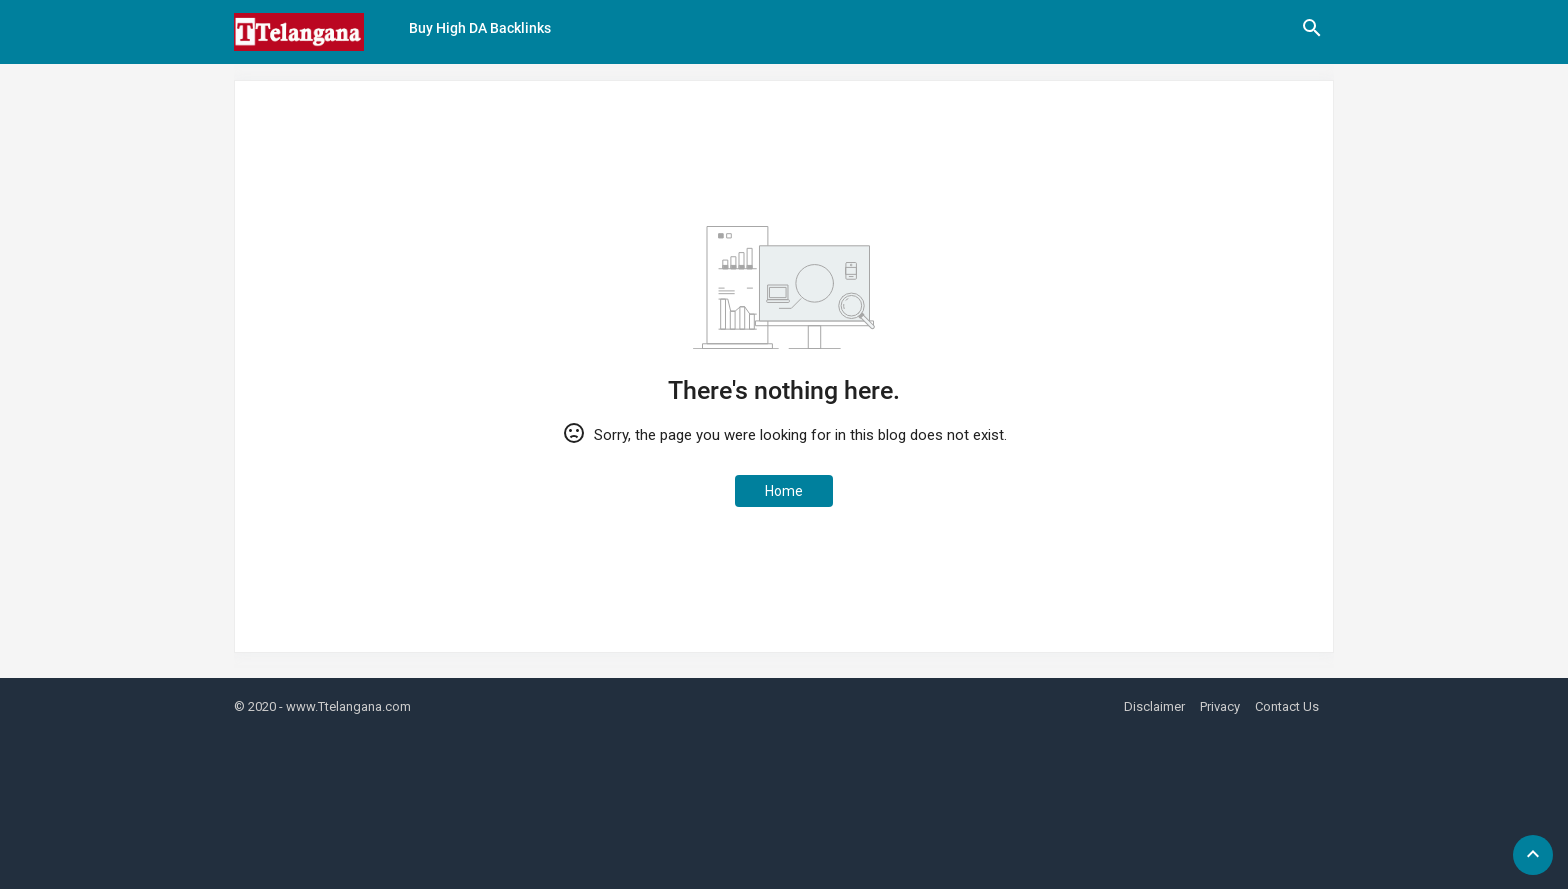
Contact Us (1287, 706)
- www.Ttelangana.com (345, 706)
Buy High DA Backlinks (480, 28)
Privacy (1220, 706)
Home (784, 491)
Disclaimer (1154, 706)
